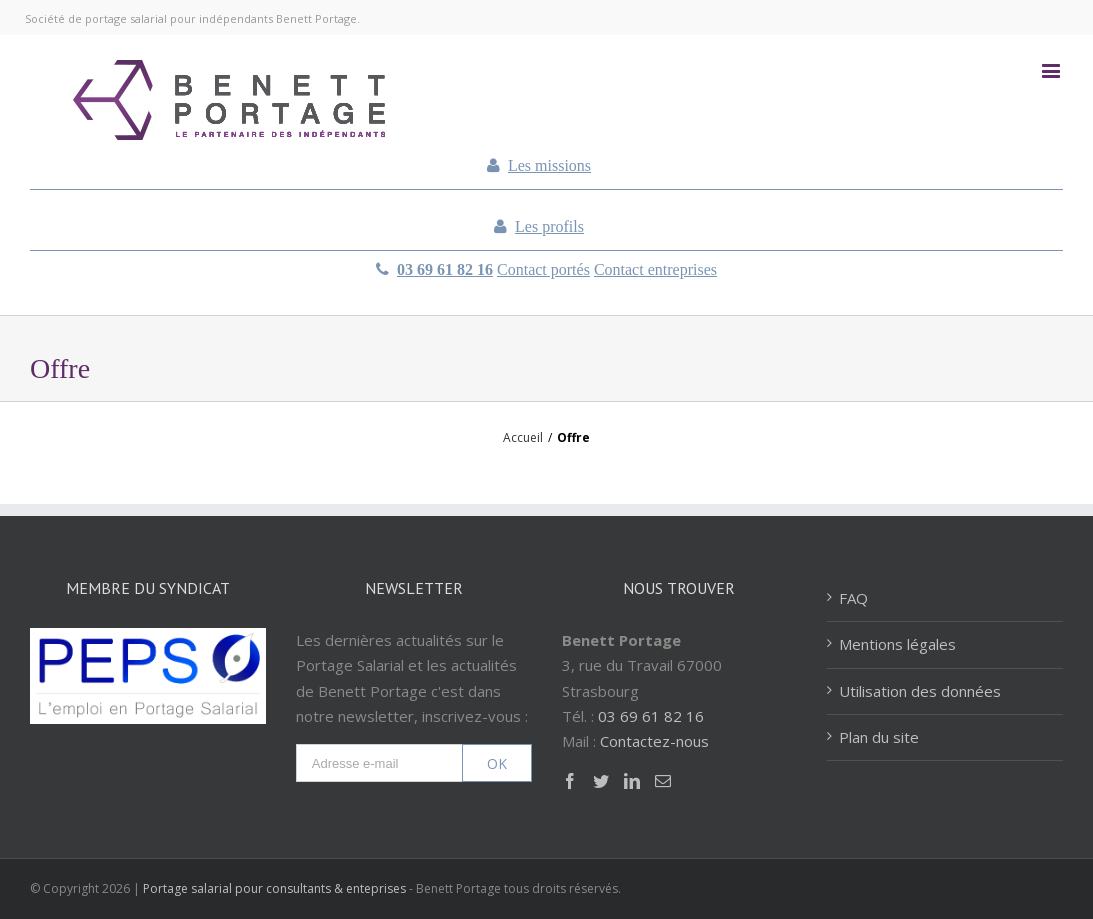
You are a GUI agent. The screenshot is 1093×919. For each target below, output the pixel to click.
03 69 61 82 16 (445, 270)
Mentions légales (897, 644)
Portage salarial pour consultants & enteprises (274, 888)
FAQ (853, 598)
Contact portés (543, 270)
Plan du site (879, 737)
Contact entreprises (655, 270)
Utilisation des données (920, 691)
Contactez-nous (654, 741)
